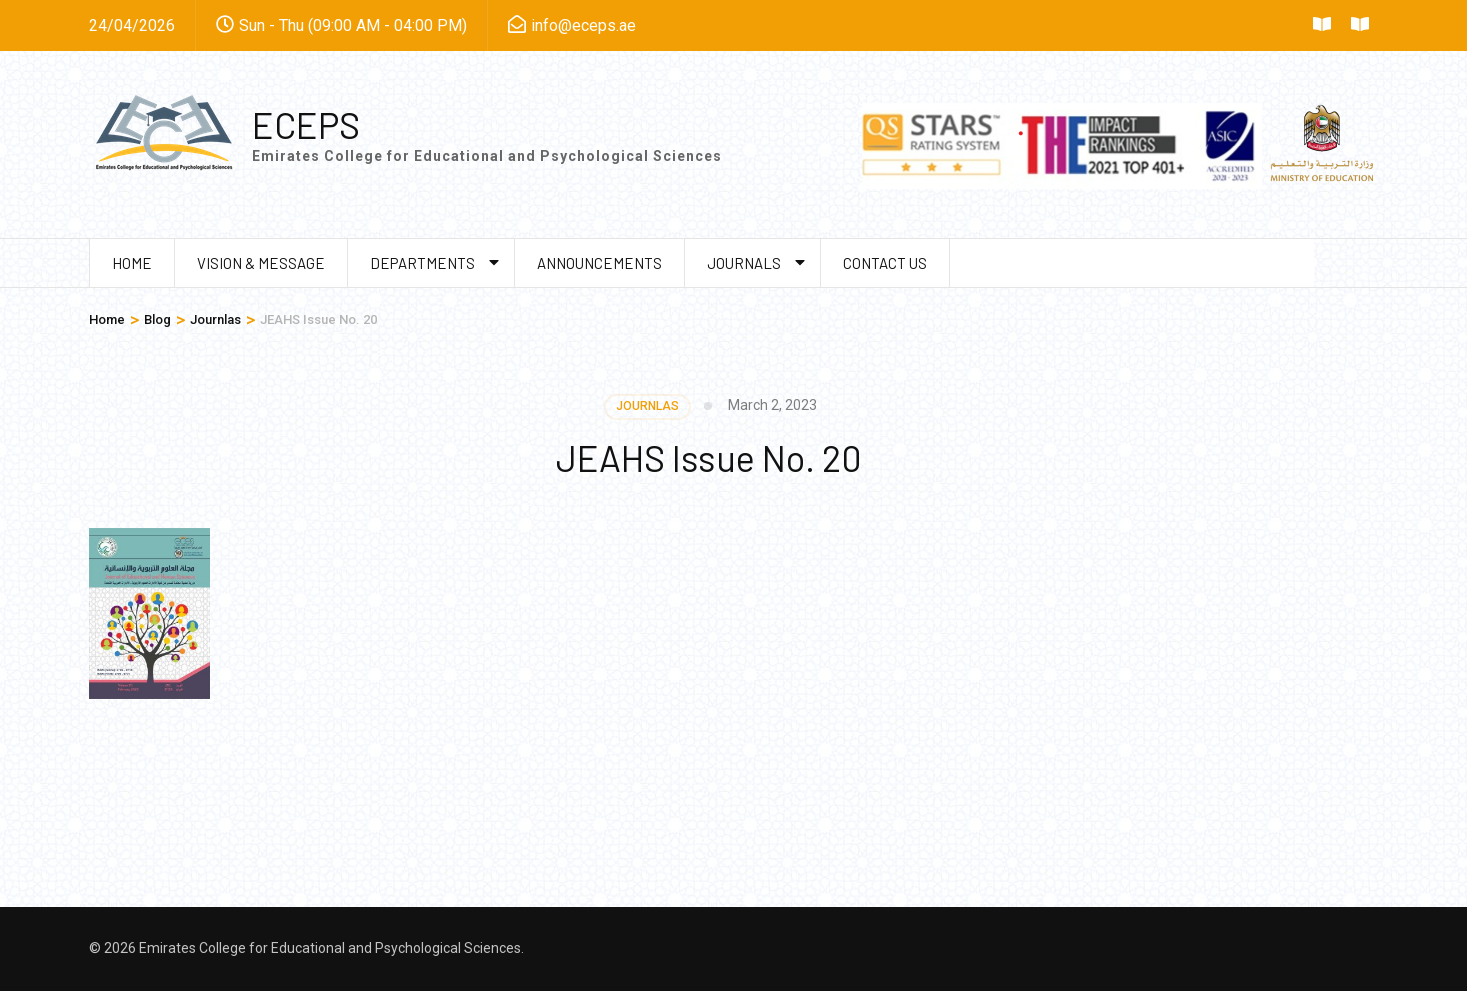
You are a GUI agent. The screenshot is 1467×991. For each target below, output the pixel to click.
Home (132, 263)
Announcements (599, 263)
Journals (744, 263)
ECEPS (306, 124)
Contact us (885, 263)
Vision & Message (261, 263)
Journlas (647, 406)
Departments (422, 263)
